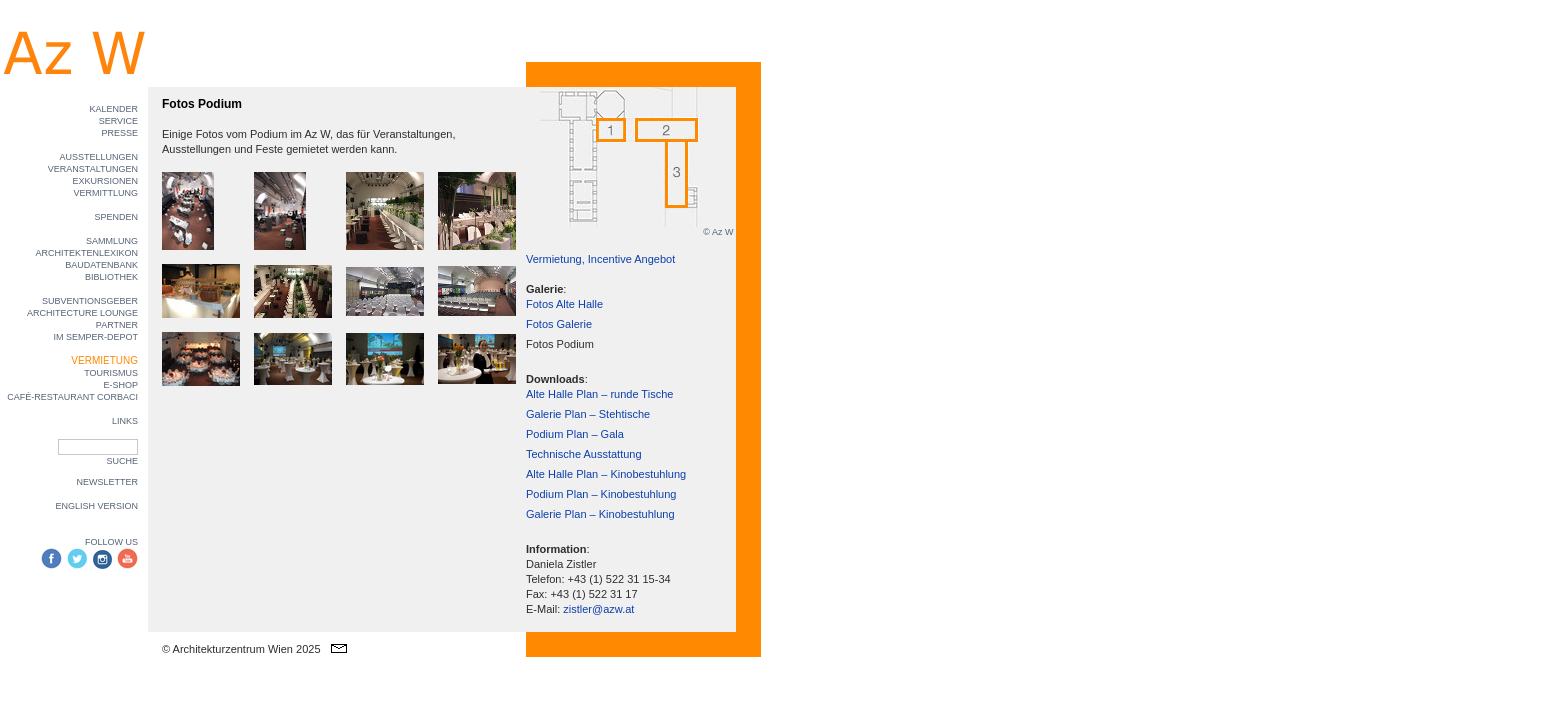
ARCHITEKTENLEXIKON (86, 253)
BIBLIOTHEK (111, 277)
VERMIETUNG (104, 360)
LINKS (125, 421)
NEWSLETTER (107, 482)
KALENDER (113, 109)
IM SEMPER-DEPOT (95, 337)
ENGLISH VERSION (96, 506)
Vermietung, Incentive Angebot (600, 259)
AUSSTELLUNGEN (98, 157)
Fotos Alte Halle (564, 304)
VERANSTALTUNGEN (93, 169)
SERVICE (118, 121)
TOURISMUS (111, 373)
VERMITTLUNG (105, 193)
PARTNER (117, 325)
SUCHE (122, 461)
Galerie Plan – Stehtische (588, 414)
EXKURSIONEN (105, 181)
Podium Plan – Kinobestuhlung (601, 494)
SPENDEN (116, 217)
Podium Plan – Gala (575, 434)
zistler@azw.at (598, 609)
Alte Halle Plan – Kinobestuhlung (606, 474)
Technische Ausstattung (584, 454)
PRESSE (119, 133)
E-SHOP (120, 385)
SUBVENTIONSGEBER (90, 301)
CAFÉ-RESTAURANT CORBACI (72, 397)
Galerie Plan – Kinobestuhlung (600, 514)
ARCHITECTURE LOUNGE (82, 313)
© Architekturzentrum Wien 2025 (241, 649)
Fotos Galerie (559, 324)
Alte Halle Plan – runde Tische (599, 394)
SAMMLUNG (112, 241)
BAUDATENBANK (101, 265)
